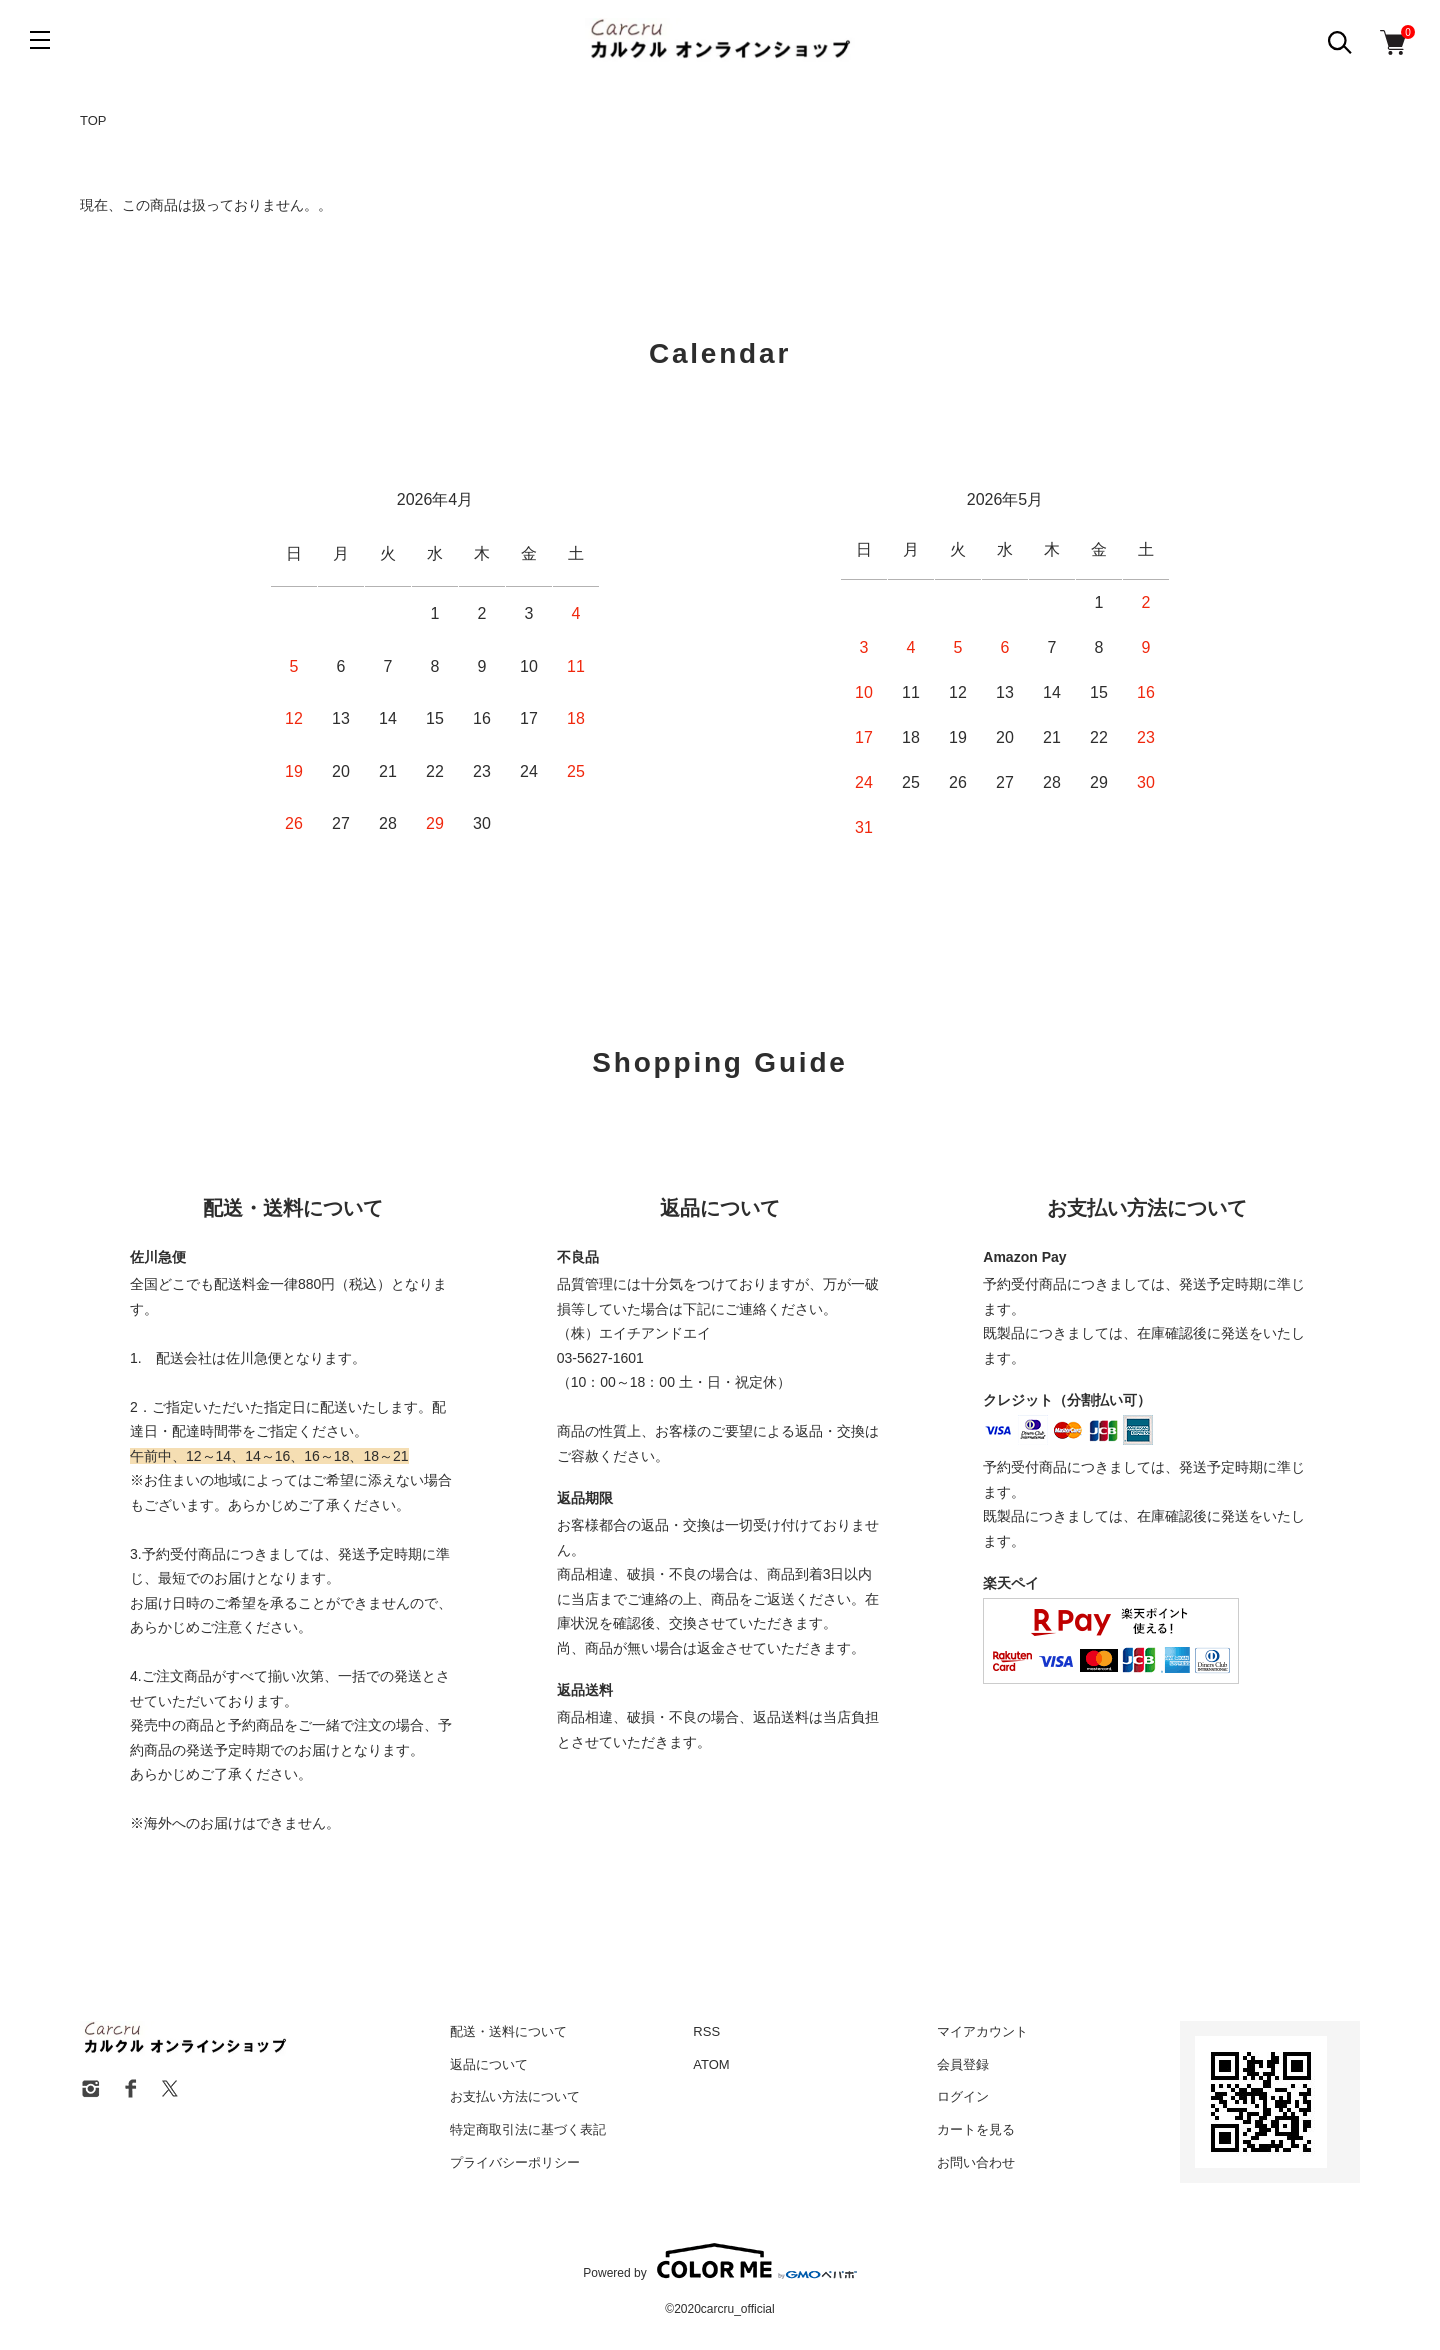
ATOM (711, 2064)
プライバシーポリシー (515, 2162)
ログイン (963, 2096)
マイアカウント (982, 2031)
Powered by (719, 2261)
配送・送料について (508, 2031)
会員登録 (963, 2064)
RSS (706, 2031)
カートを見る (976, 2129)
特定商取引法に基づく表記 (528, 2129)
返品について (489, 2064)
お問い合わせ (976, 2162)
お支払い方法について (515, 2096)
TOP (93, 120)
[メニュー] (40, 40)
